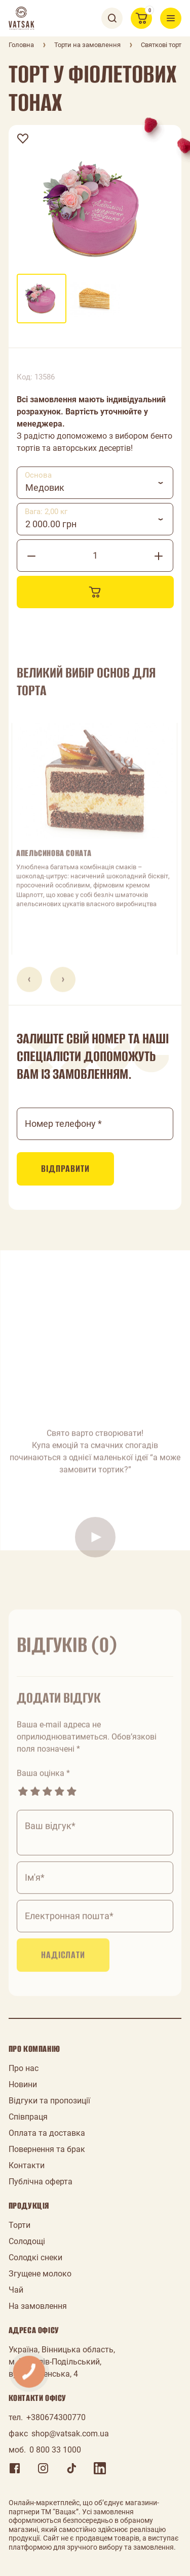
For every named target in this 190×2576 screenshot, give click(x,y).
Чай (16, 2290)
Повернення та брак (47, 2149)
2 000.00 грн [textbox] (51, 524)
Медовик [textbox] (44, 487)
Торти (19, 2225)
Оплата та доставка (47, 2133)
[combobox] (95, 483)
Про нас (24, 2068)
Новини (23, 2084)
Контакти (27, 2165)
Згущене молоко (40, 2273)
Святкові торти (163, 45)
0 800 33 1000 (55, 2450)
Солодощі (27, 2241)
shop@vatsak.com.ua (70, 2433)
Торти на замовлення (87, 45)
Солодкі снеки (35, 2257)
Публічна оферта (40, 2181)
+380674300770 (56, 2417)
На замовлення (38, 2306)
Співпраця (28, 2117)
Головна (21, 45)
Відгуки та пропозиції (49, 2100)
